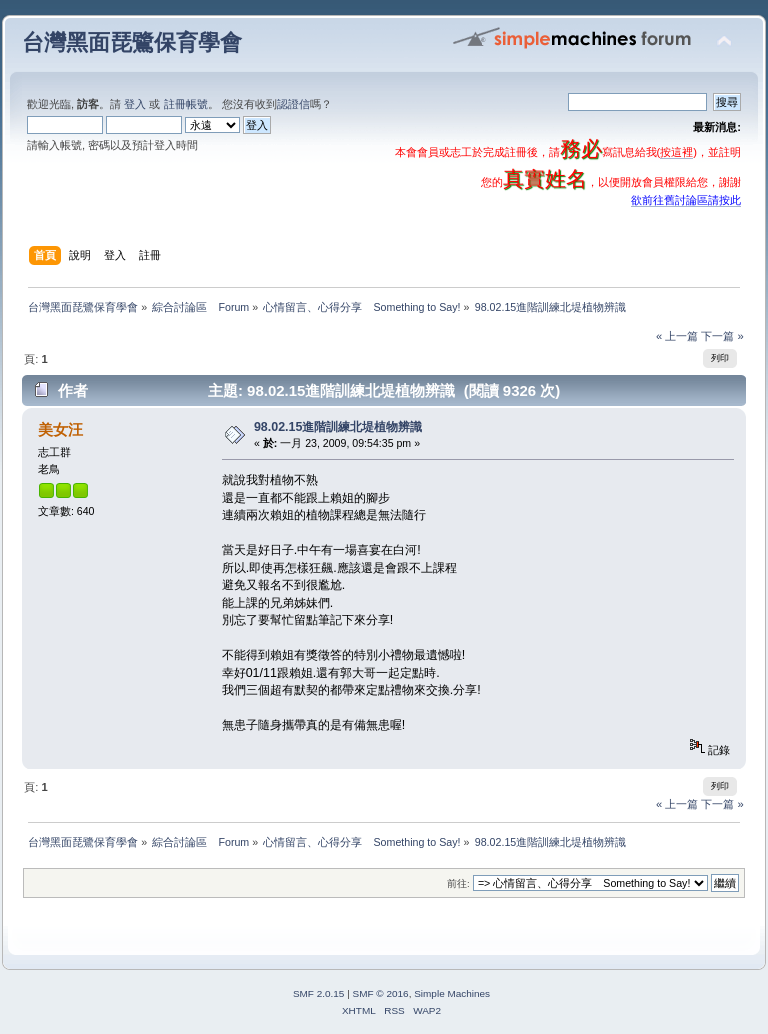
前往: (458, 883)
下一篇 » (722, 336)
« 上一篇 (677, 336)
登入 (135, 104)
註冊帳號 (186, 104)
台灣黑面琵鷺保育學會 (132, 42)
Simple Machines (452, 993)
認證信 (293, 104)
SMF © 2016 (381, 993)
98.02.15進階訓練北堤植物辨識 (338, 427)
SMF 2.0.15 (319, 993)
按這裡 (676, 152)
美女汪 (60, 429)
